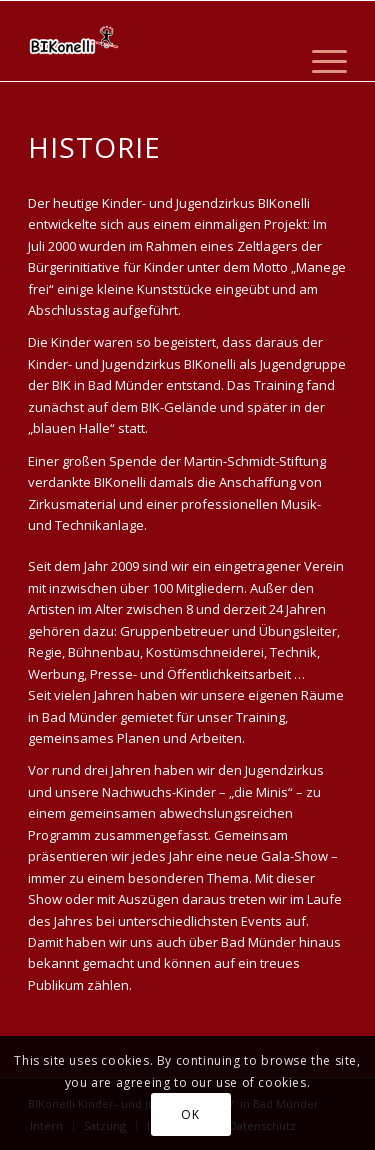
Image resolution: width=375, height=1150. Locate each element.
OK (190, 1114)
